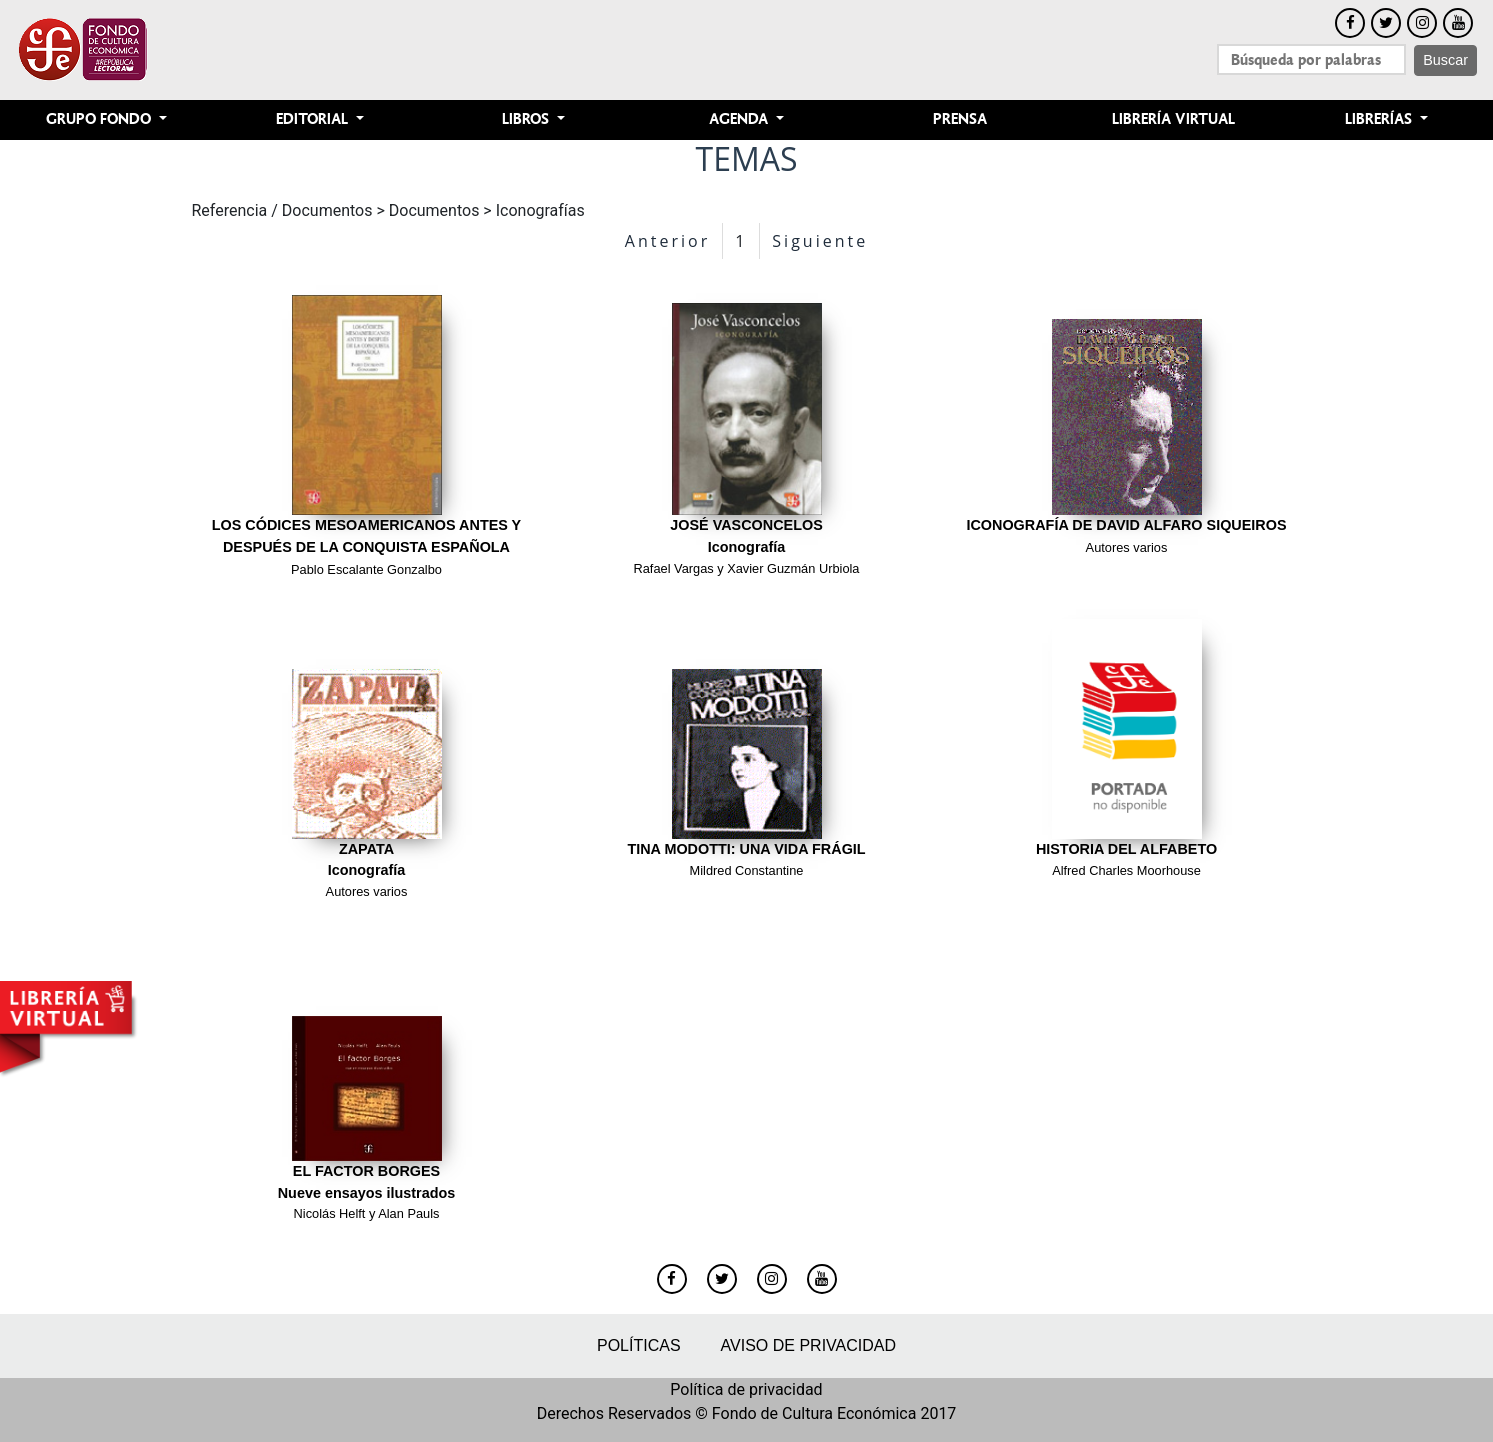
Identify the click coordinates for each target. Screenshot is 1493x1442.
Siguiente (820, 241)
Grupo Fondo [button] (100, 119)
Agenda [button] (740, 119)
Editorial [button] (314, 119)
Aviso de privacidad (808, 1345)
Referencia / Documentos (282, 210)
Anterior (667, 241)
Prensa (960, 119)
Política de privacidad (746, 1389)
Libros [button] (527, 119)
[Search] (1311, 59)
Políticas (639, 1345)
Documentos (434, 210)
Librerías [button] (1380, 119)
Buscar (1445, 60)
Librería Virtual (1173, 119)
